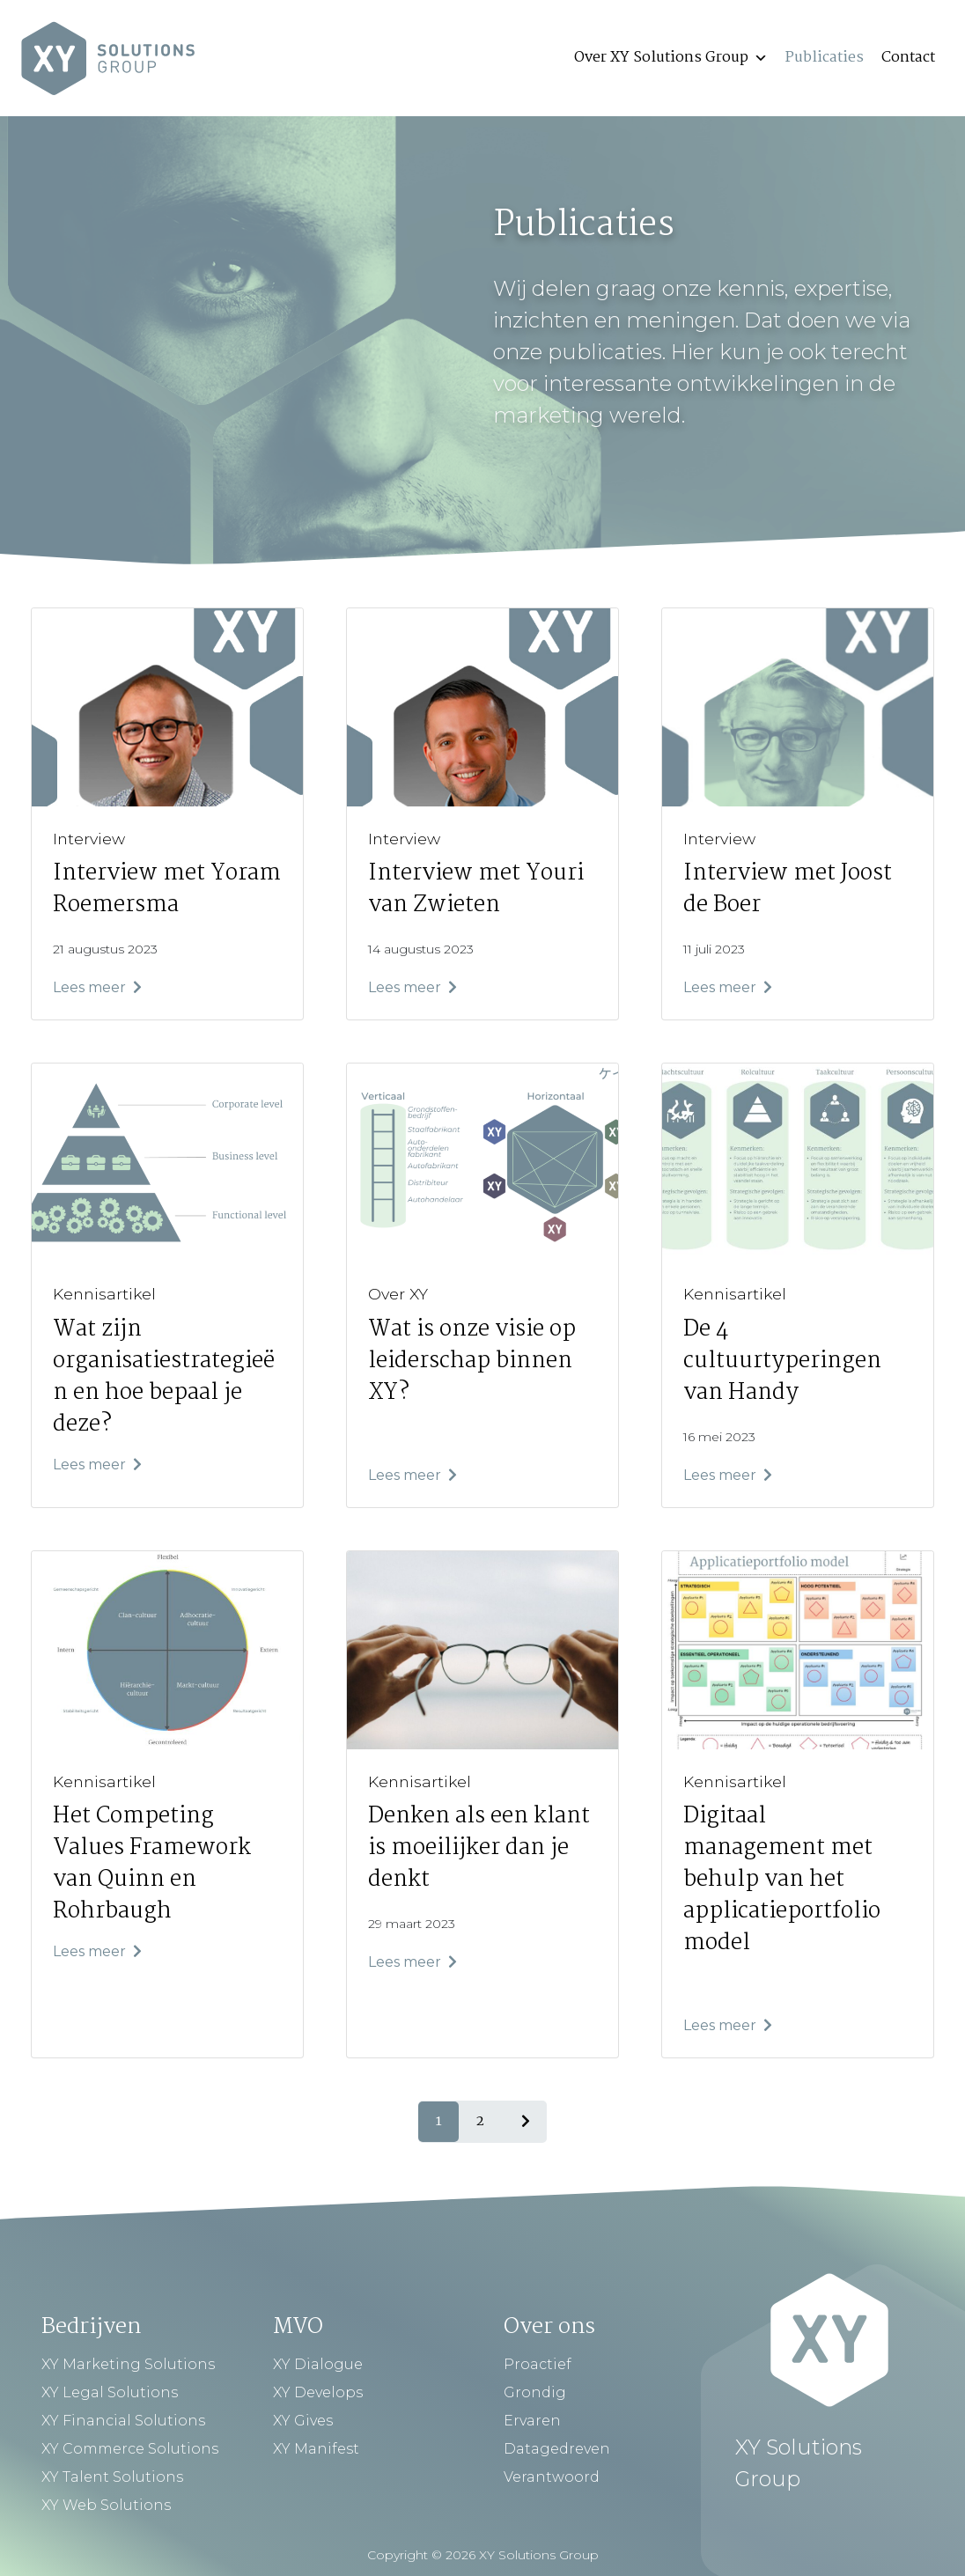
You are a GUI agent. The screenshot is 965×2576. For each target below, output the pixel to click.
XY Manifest (316, 2448)
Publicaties (824, 58)
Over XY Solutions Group (671, 58)
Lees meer (97, 987)
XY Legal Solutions (109, 2392)
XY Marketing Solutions (128, 2364)
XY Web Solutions (106, 2505)
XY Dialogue (318, 2364)
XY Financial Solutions (123, 2420)
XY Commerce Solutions (129, 2448)
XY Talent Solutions (112, 2477)
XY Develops (318, 2392)
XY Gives (303, 2420)
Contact (908, 58)
